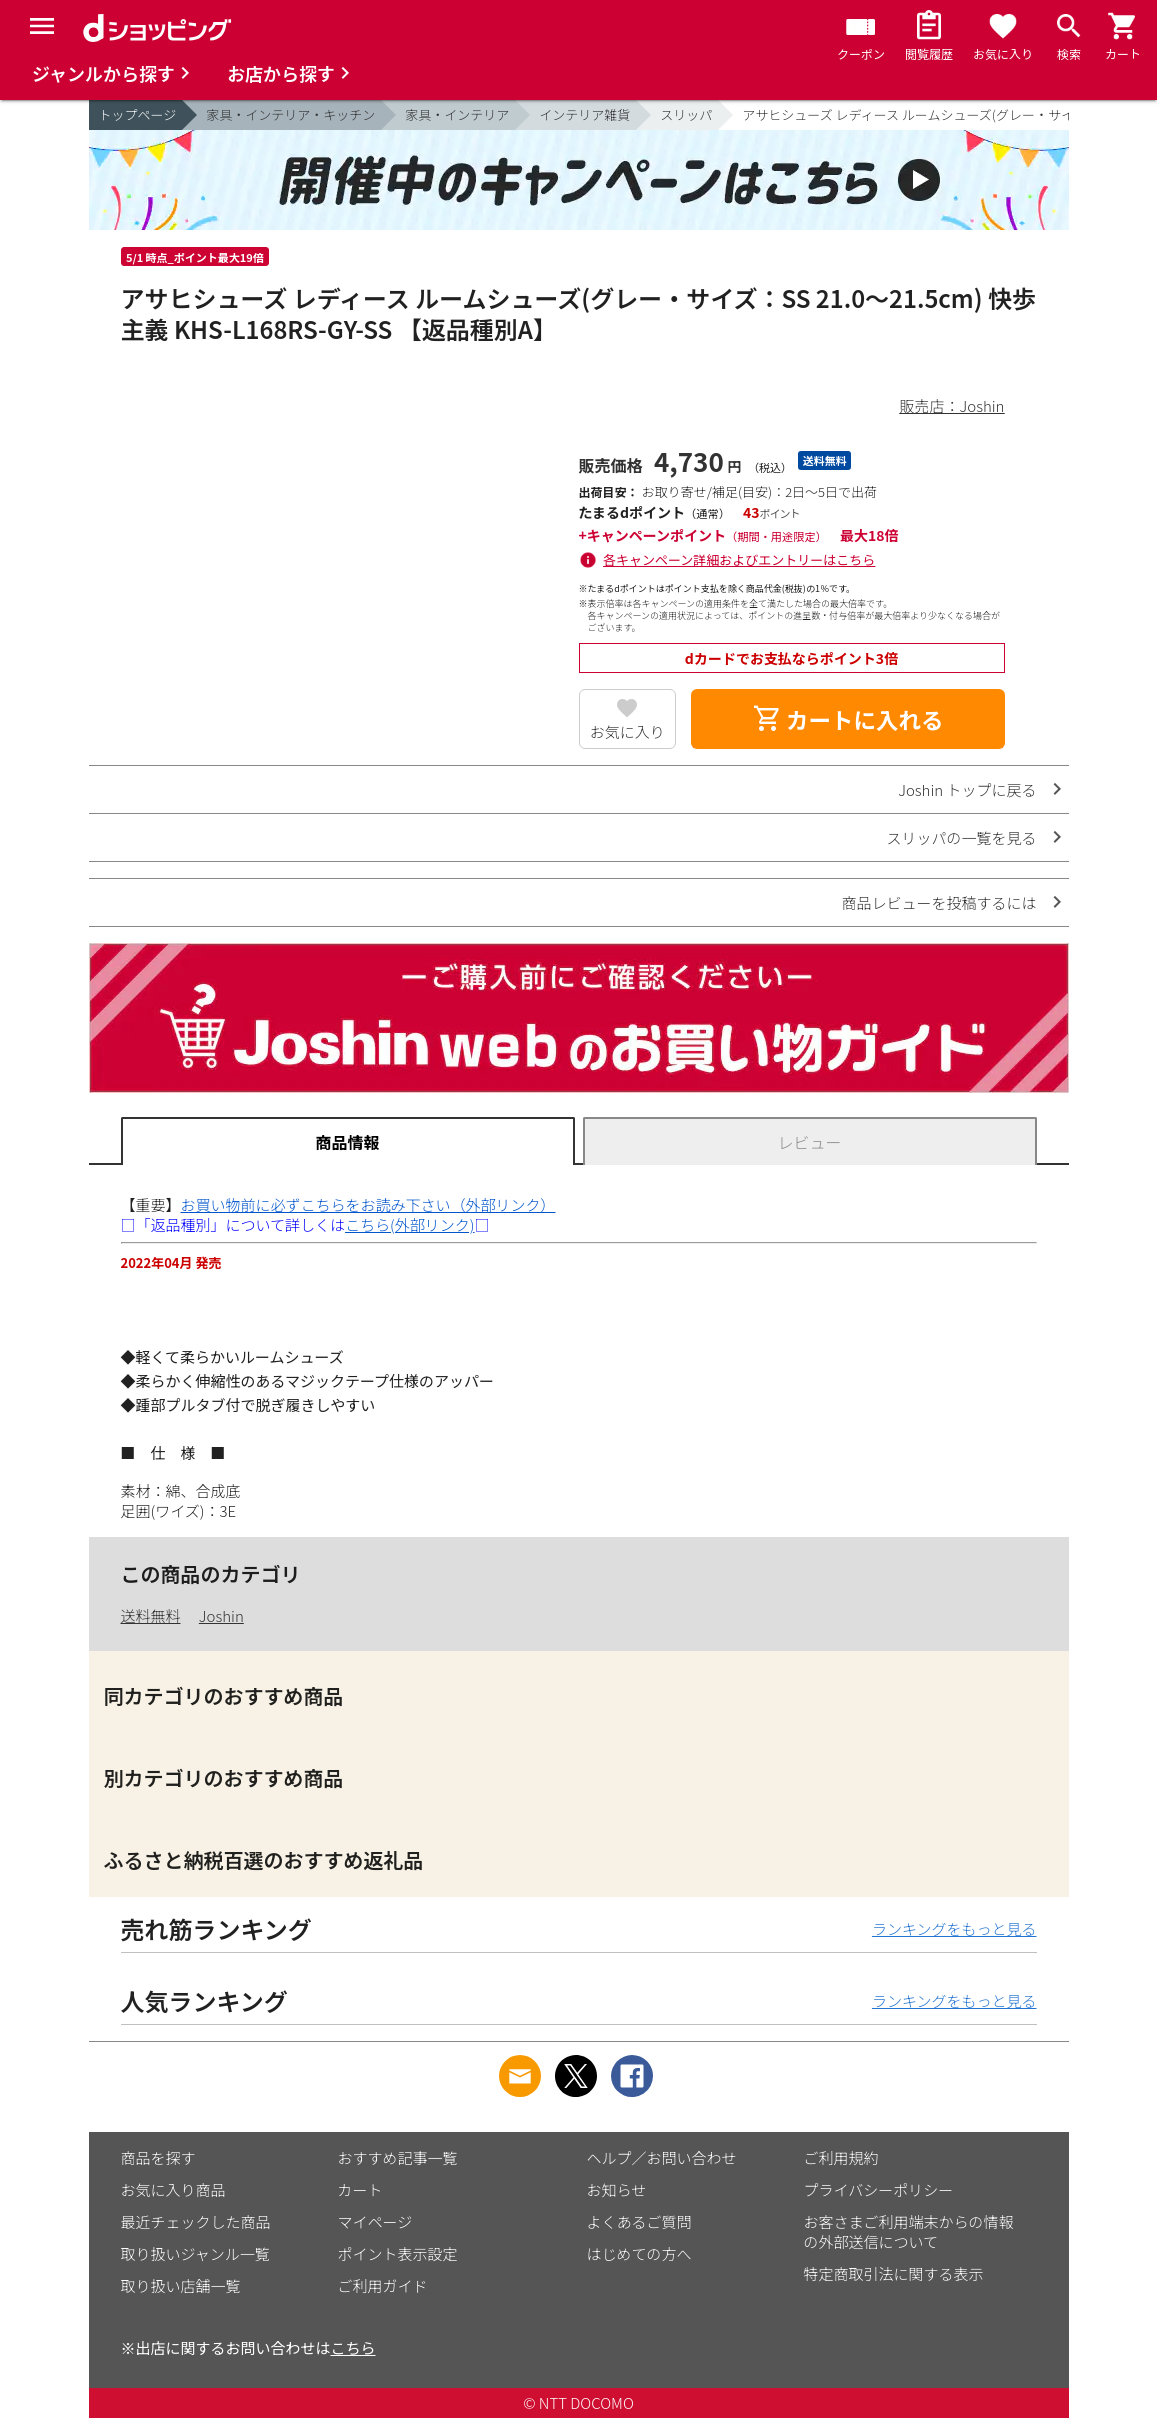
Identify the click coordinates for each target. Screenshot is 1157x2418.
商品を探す (158, 2157)
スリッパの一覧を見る (961, 837)
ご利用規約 (841, 2157)
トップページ (138, 114)
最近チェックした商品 (196, 2221)
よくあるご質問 (639, 2221)
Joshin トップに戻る (967, 789)
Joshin (221, 1615)
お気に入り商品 (173, 2189)
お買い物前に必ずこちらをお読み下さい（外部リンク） (368, 1204)
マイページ (375, 2221)
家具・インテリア (457, 114)
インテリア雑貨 (584, 114)
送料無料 (151, 1615)
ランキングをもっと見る (954, 1928)
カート (360, 2189)
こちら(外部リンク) (409, 1224)
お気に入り (627, 731)
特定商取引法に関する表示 (894, 2273)
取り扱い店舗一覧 (181, 2285)
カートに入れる (848, 719)
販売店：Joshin (952, 405)
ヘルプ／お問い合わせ (662, 2157)
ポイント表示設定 (398, 2253)
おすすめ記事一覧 (398, 2157)
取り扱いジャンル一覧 (195, 2253)
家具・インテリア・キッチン (290, 114)
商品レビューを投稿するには (938, 902)
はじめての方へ (639, 2253)
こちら (353, 2347)
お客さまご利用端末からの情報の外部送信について (909, 2231)
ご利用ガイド (383, 2285)
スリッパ (686, 114)
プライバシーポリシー (879, 2189)
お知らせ (617, 2189)
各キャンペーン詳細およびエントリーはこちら (739, 559)
